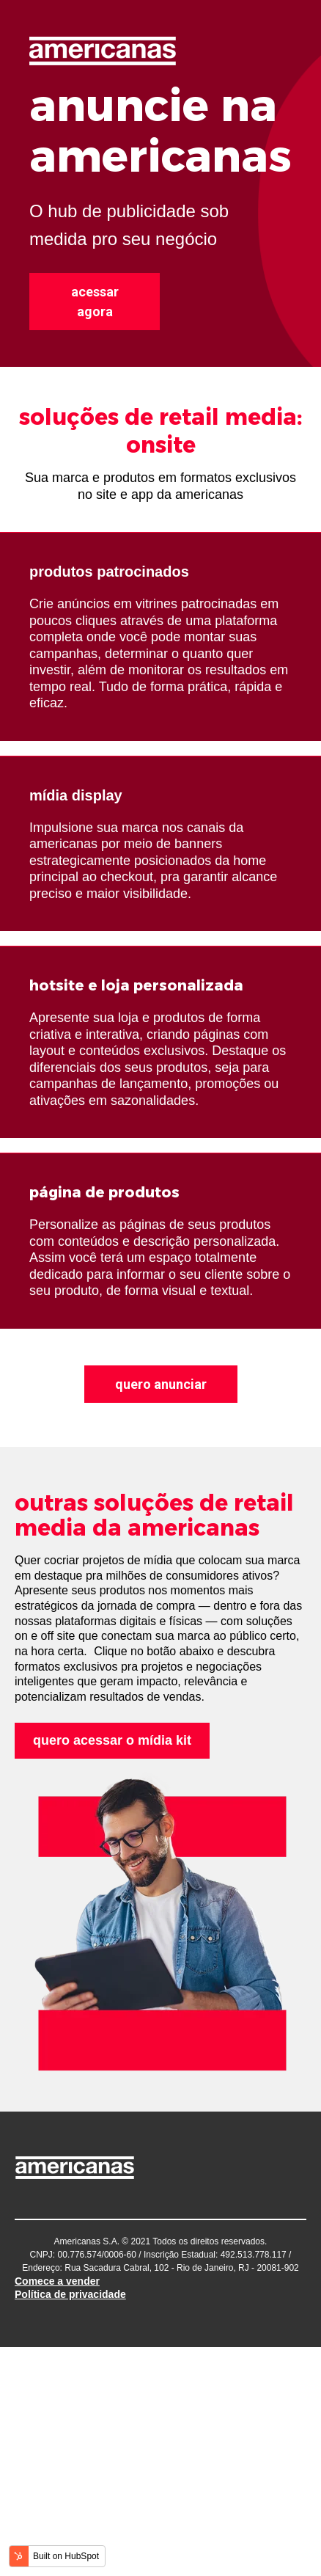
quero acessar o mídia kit (112, 1740)
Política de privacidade (70, 2294)
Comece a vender (57, 2281)
